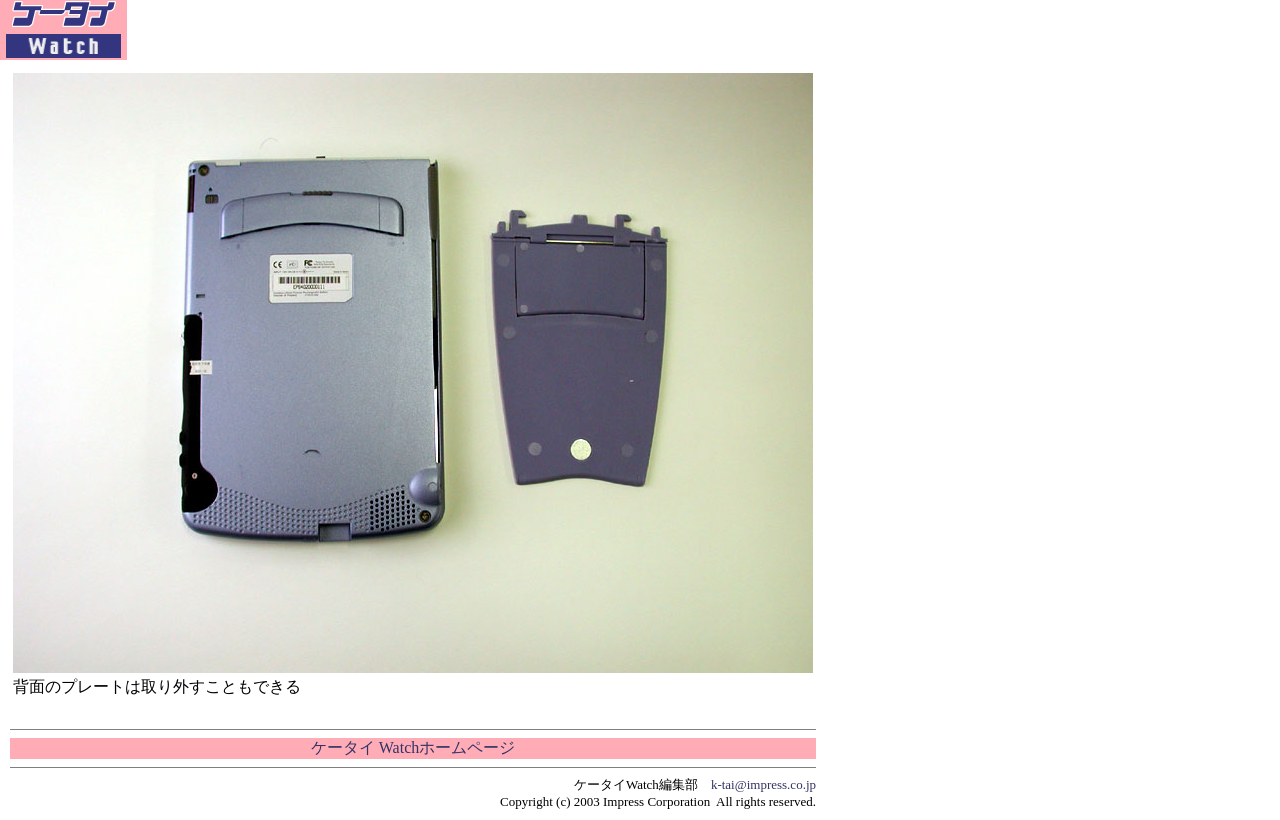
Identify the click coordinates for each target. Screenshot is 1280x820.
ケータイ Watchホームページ (413, 747)
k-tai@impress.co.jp (763, 784)
